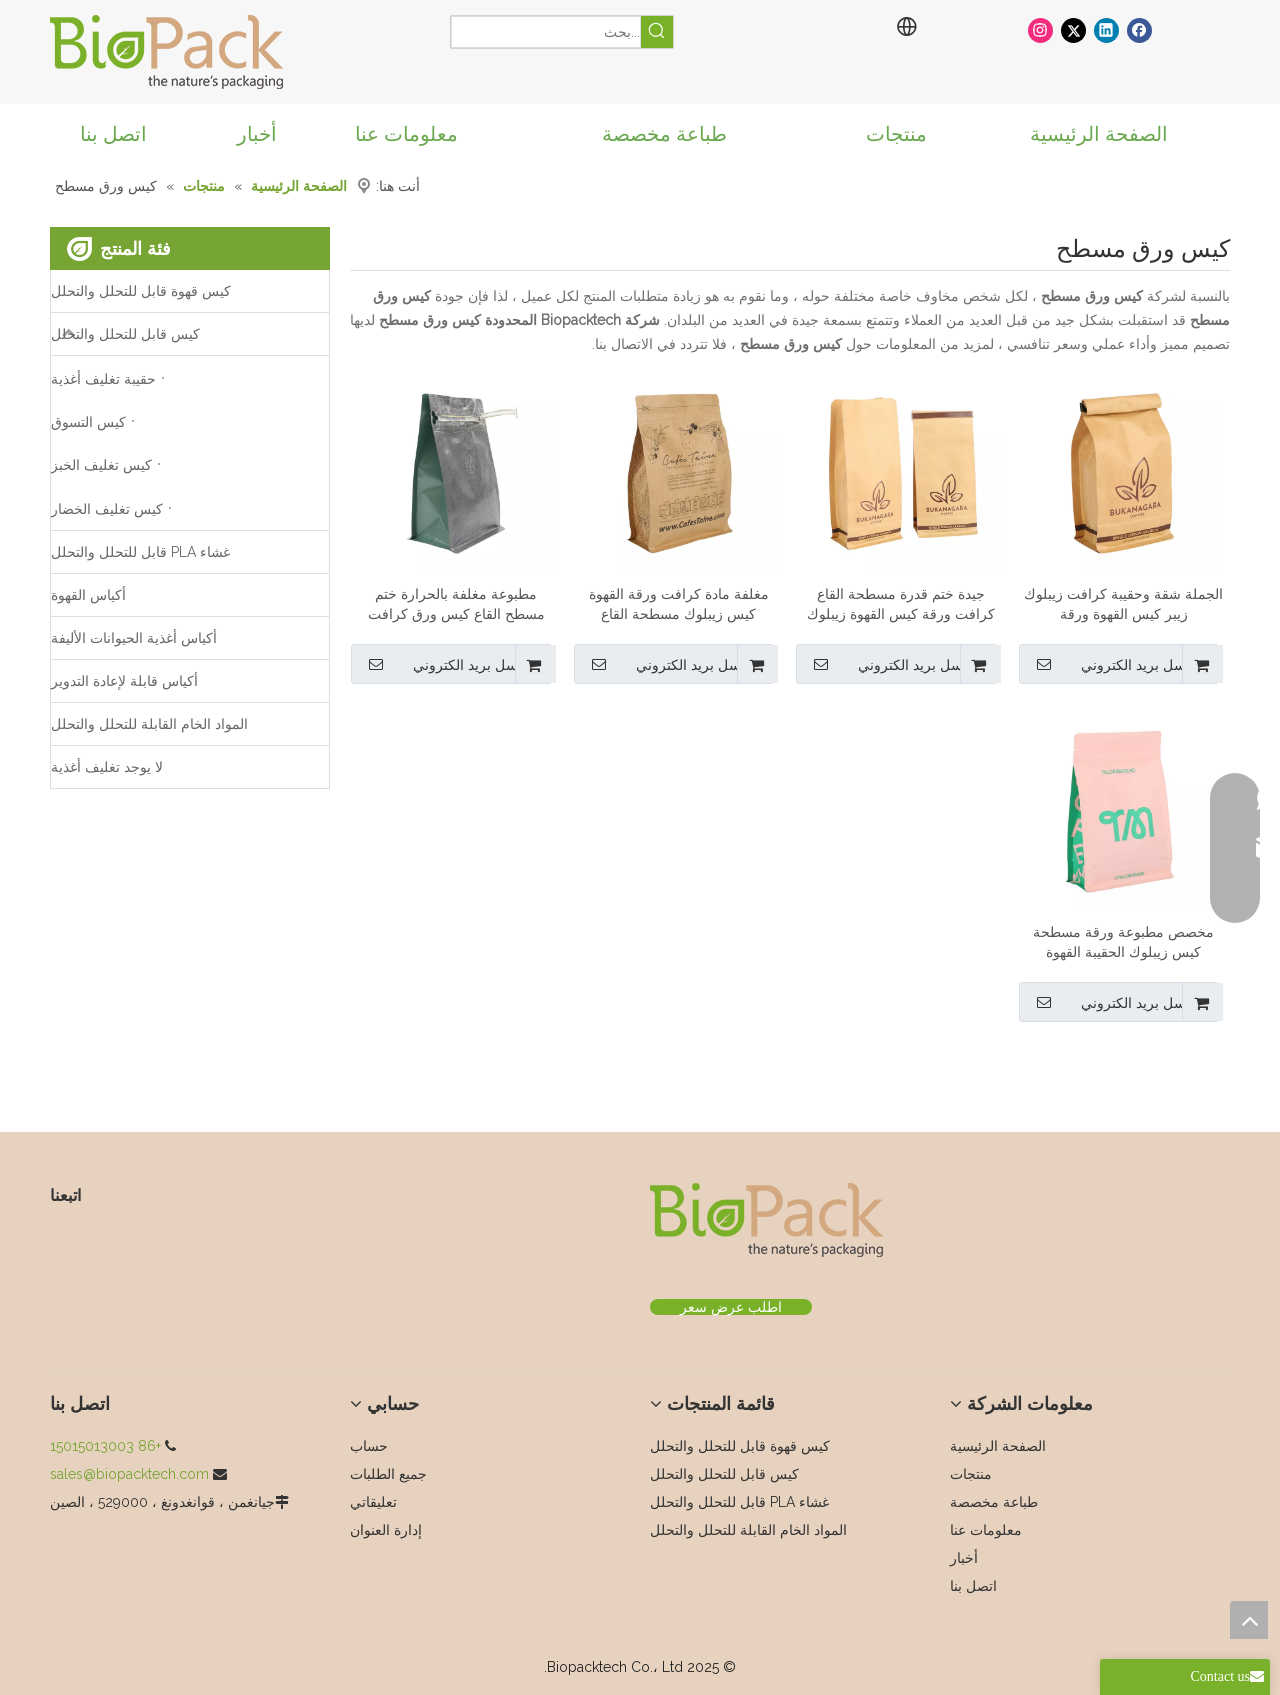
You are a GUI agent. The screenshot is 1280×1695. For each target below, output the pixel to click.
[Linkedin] (1106, 29)
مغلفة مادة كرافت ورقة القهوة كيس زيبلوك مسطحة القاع (679, 604)
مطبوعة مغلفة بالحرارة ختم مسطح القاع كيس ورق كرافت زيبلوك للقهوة (456, 605)
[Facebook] (1139, 29)
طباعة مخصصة (994, 1502)
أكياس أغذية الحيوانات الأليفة (134, 638)
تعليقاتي (373, 1502)
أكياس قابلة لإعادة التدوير (124, 681)
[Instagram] (1040, 29)
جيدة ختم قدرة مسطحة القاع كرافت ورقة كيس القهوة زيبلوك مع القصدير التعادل (901, 605)
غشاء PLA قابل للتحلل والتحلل (140, 552)
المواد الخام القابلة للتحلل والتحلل (149, 724)
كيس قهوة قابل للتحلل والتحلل (141, 291)
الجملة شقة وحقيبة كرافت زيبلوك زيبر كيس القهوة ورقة (1123, 604)
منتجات (971, 1474)
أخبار (964, 1558)
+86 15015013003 (105, 1446)
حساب (369, 1446)
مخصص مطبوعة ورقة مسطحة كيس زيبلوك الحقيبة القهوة (1123, 942)
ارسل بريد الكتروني (1110, 664)
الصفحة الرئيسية (998, 1446)
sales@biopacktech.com (129, 1474)
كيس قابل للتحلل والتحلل (125, 334)
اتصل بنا (973, 1586)
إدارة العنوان (386, 1530)
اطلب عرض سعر (731, 1307)
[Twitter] (1073, 29)
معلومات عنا (986, 1530)
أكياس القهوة (88, 595)
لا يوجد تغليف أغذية (107, 767)
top (1249, 1620)
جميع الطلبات (388, 1474)
